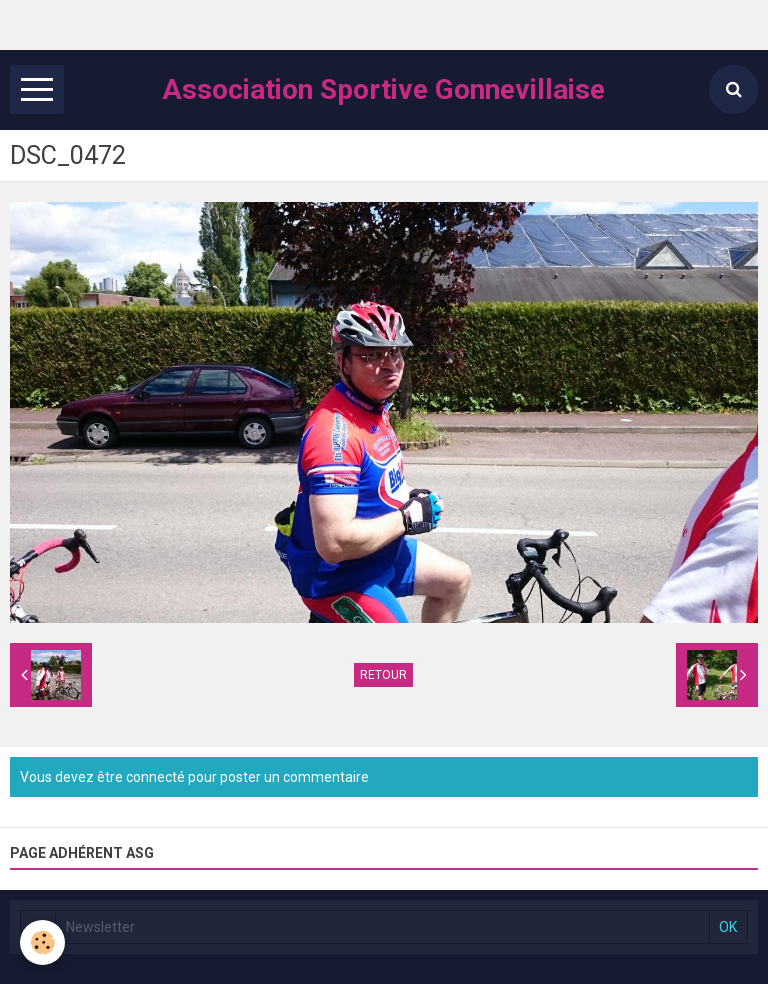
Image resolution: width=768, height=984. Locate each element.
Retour (383, 675)
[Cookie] (42, 942)
